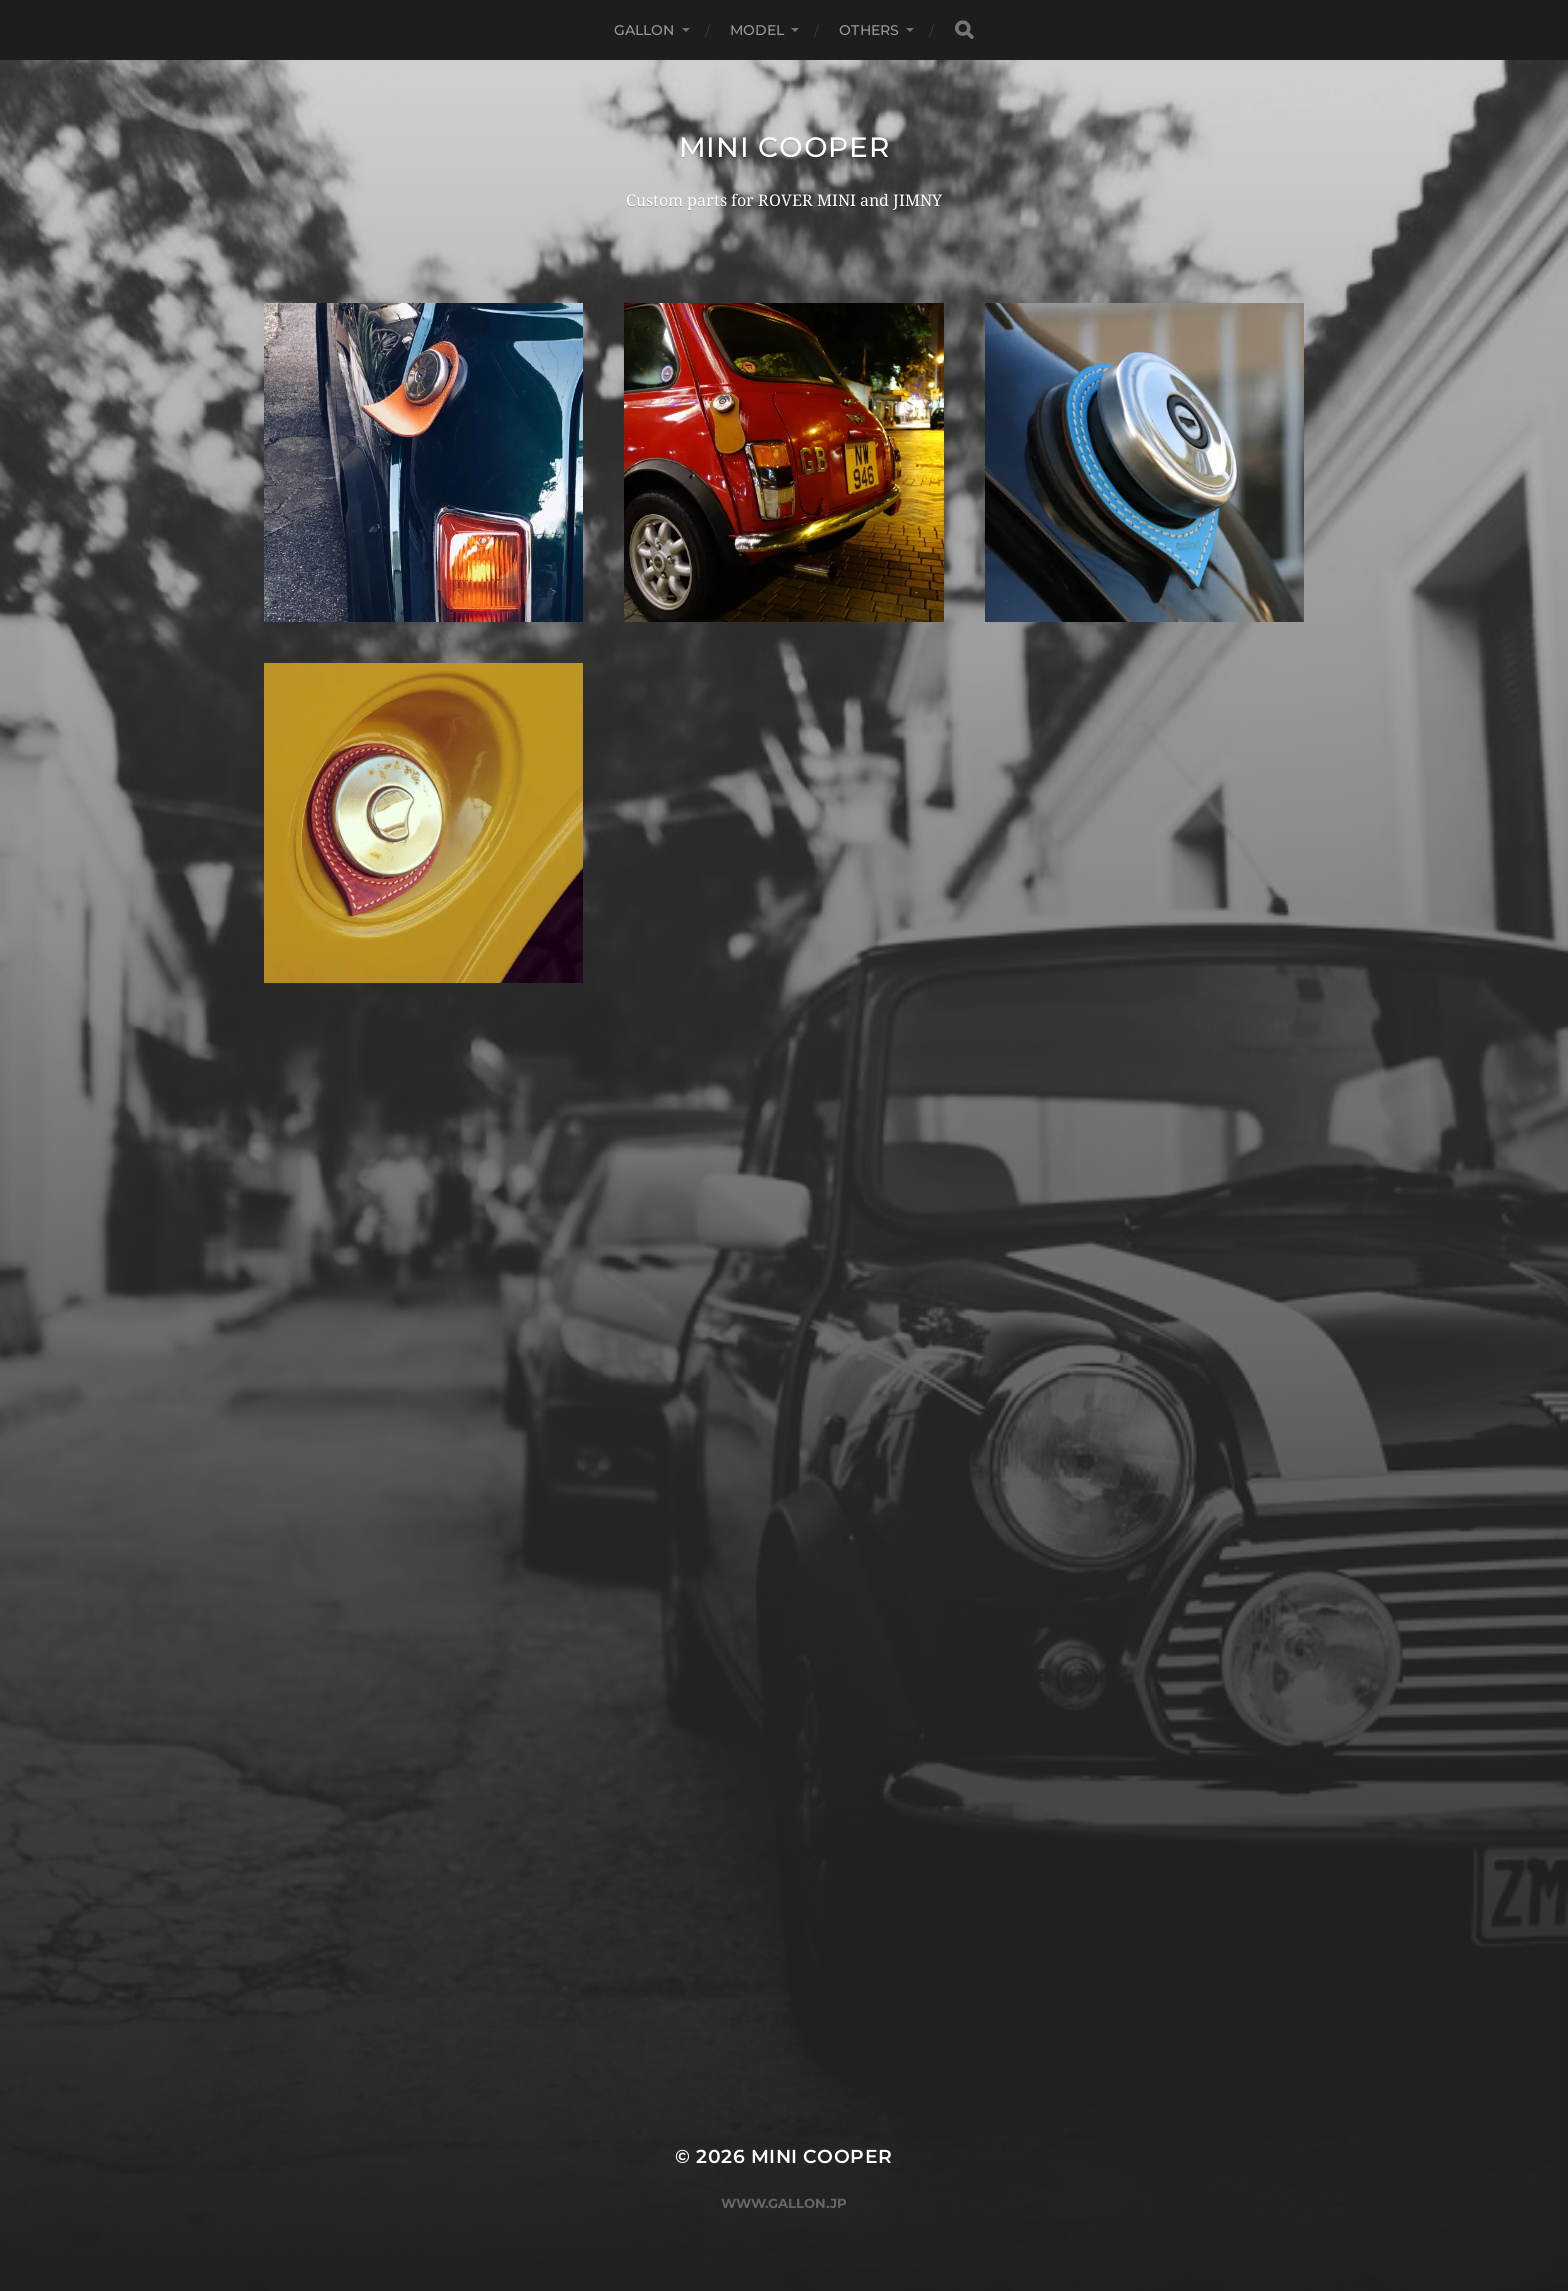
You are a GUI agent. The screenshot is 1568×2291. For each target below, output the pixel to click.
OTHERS (869, 30)
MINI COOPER (784, 147)
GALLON (644, 30)
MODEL (757, 30)
